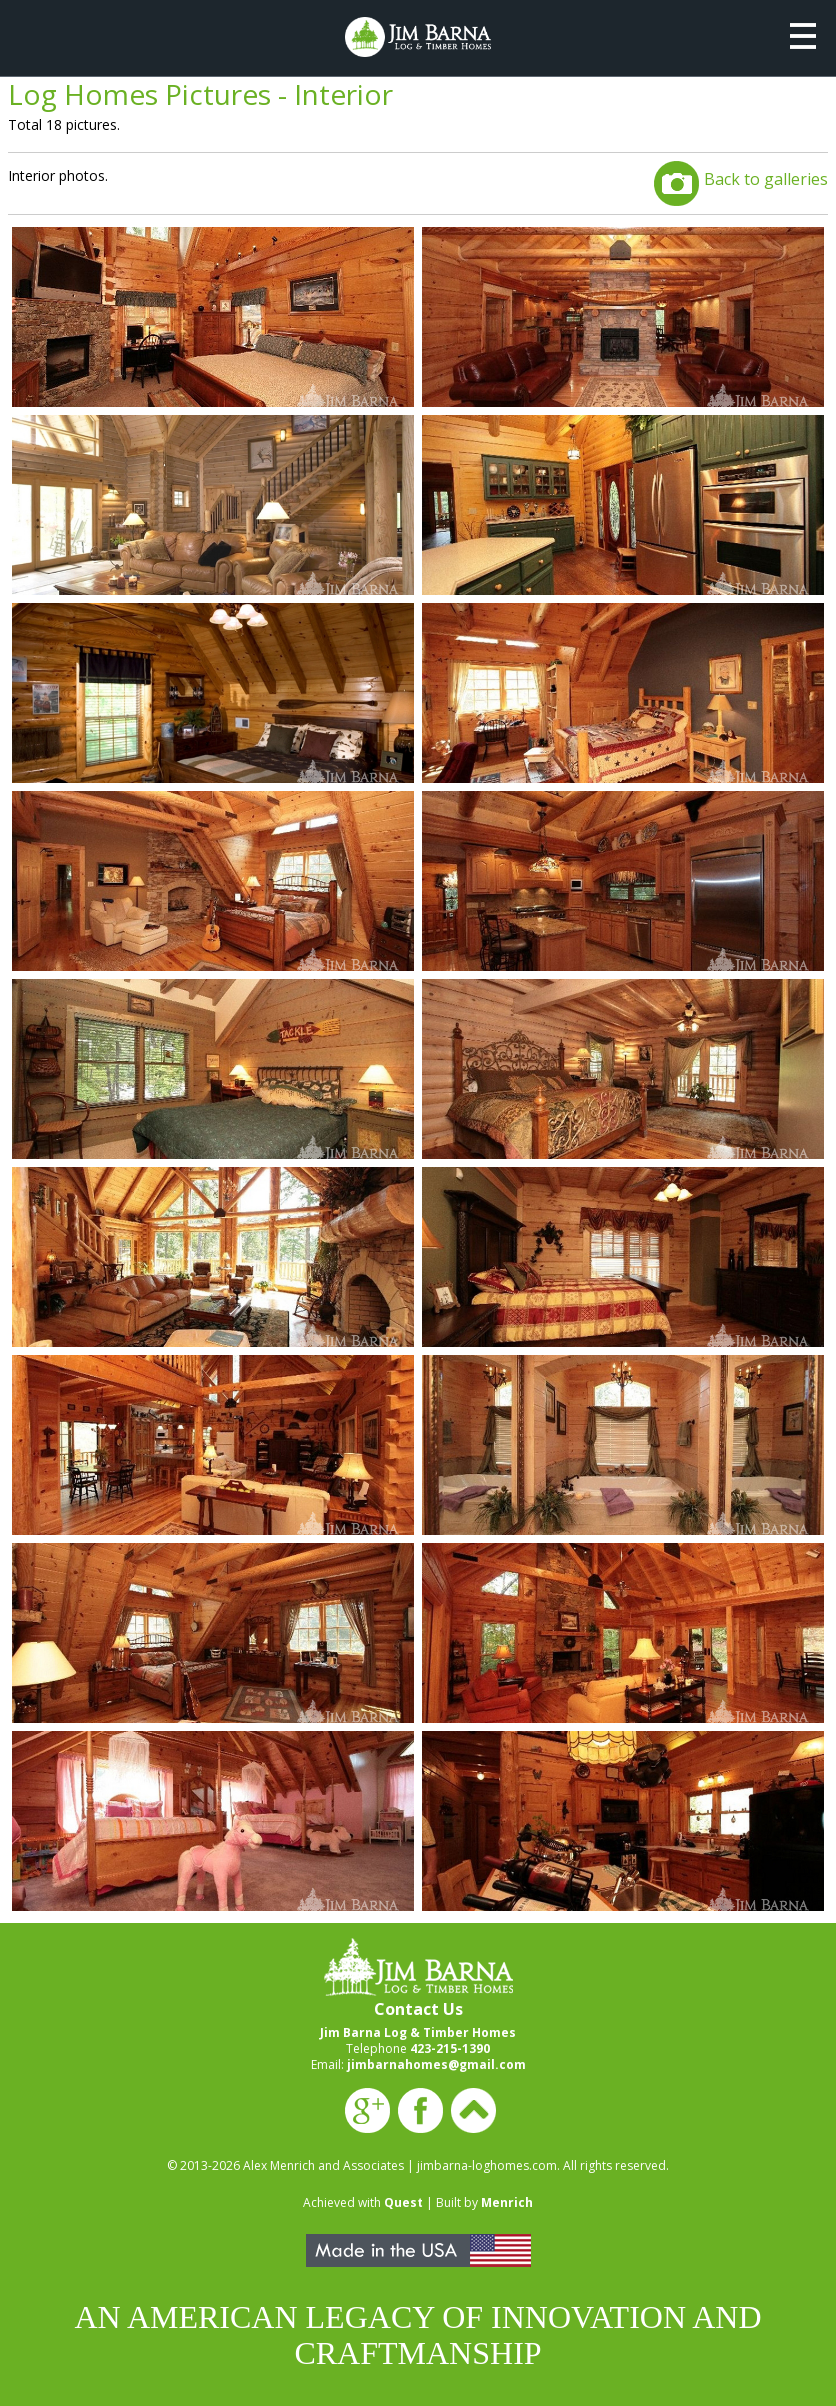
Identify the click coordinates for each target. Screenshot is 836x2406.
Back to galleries (766, 179)
